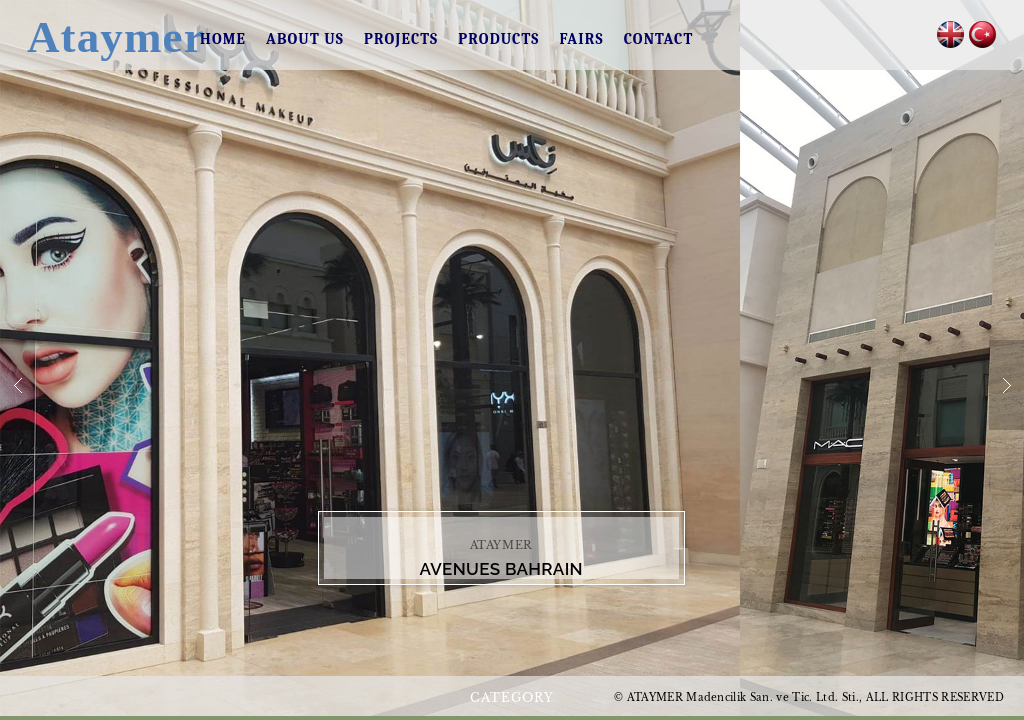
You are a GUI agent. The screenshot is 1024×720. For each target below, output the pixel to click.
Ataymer (93, 37)
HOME (223, 39)
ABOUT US (305, 39)
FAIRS (581, 39)
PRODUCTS (498, 39)
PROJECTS (401, 39)
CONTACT (659, 39)
